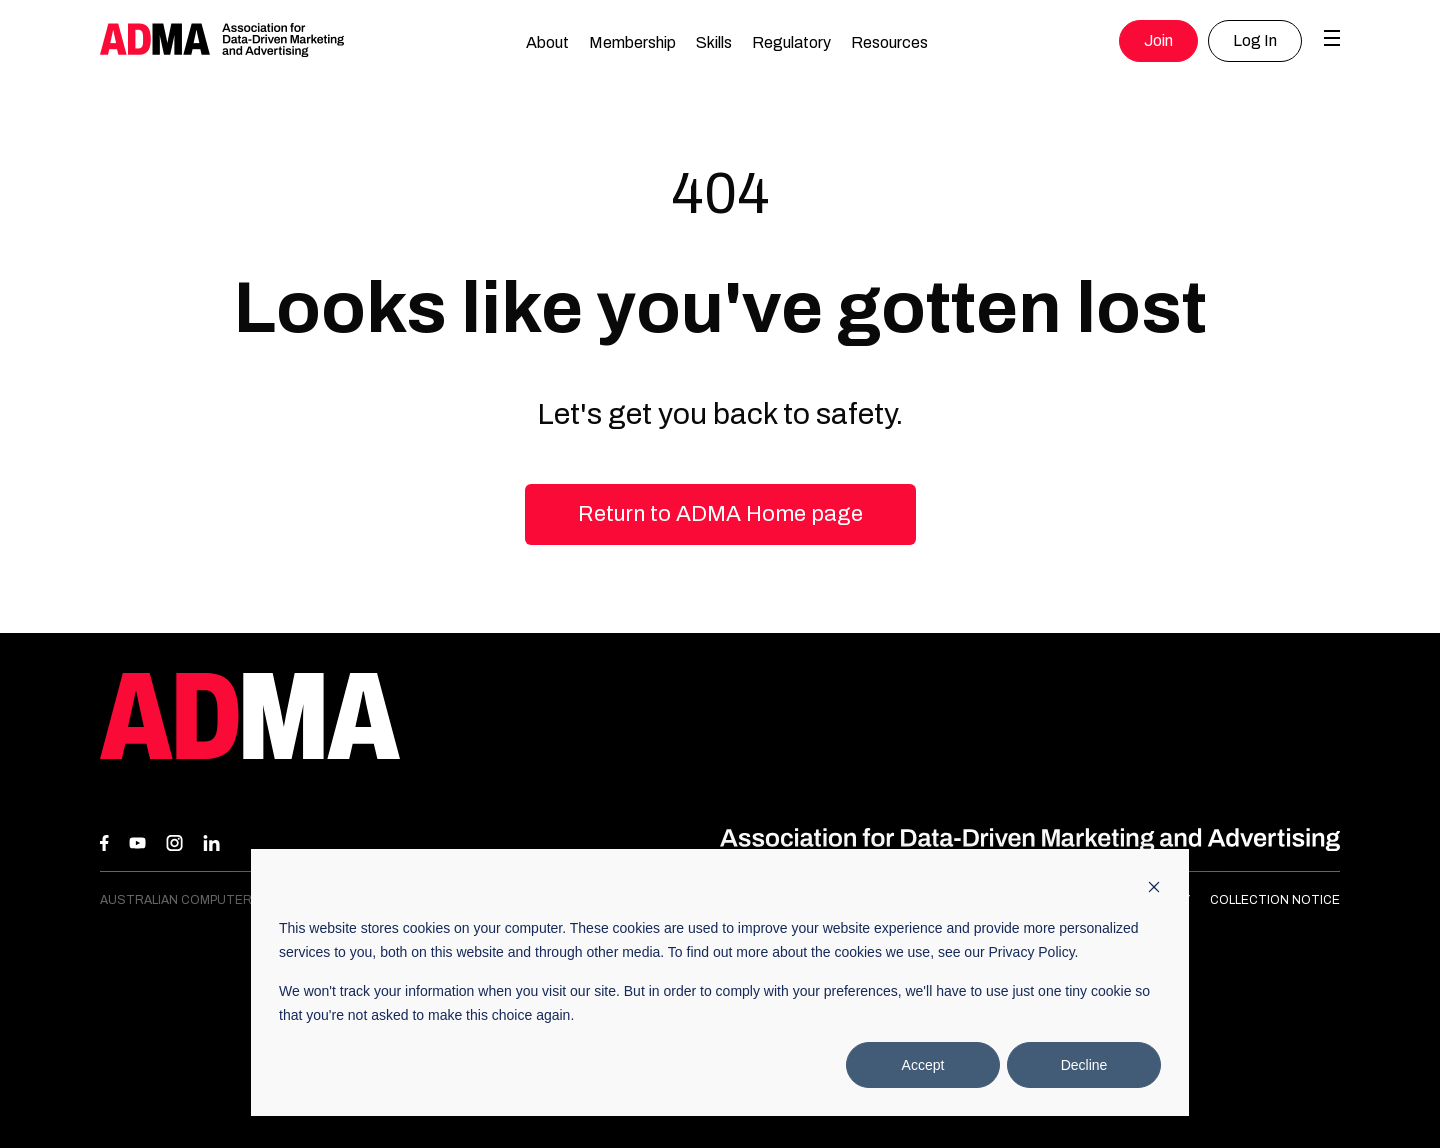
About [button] (547, 42)
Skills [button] (714, 42)
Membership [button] (632, 42)
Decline (1084, 1065)
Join (1158, 40)
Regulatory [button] (791, 42)
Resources (889, 42)
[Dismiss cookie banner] (1154, 889)
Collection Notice (1275, 900)
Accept (923, 1065)
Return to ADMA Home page (720, 514)
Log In (1255, 40)
